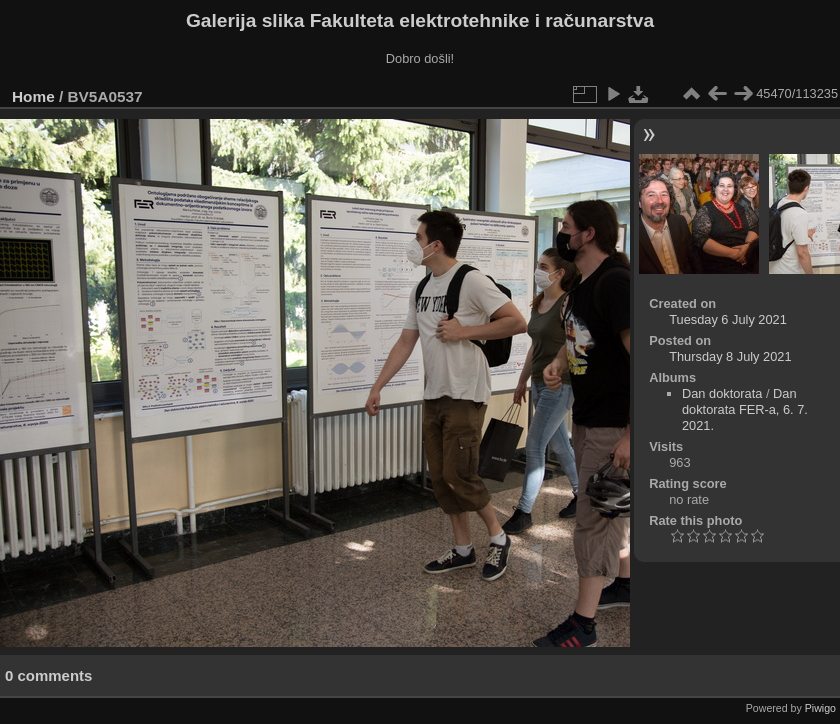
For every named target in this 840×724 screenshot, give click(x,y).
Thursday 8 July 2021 (730, 356)
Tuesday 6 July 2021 (728, 319)
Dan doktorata (722, 393)
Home (33, 96)
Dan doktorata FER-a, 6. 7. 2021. (745, 409)
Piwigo (820, 708)
